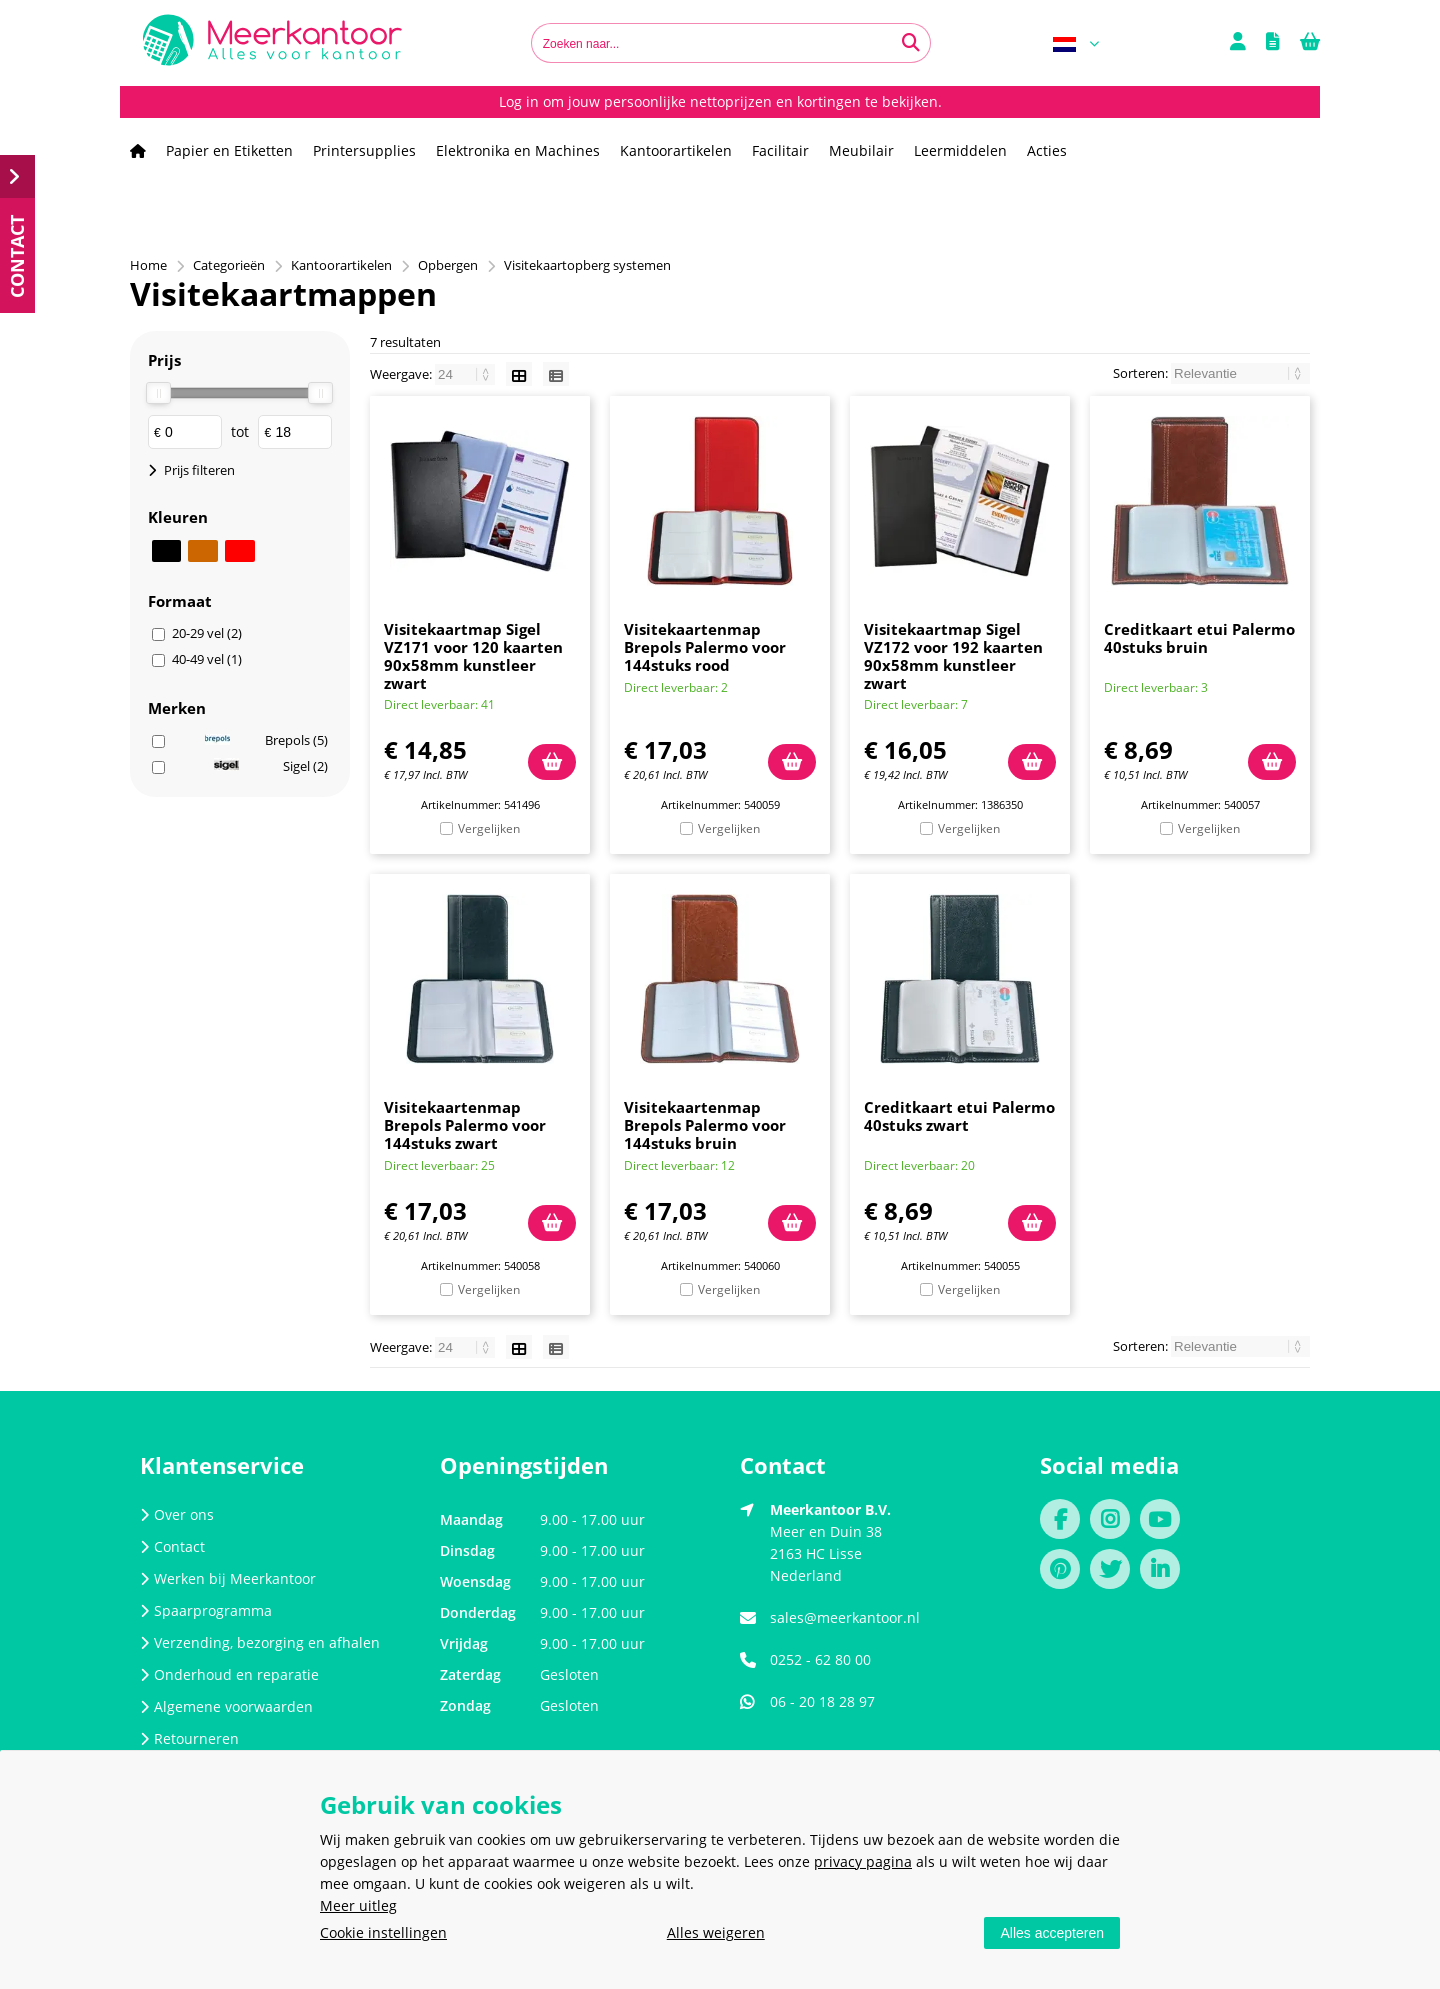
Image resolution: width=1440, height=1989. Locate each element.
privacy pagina (863, 1861)
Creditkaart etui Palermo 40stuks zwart (959, 1116)
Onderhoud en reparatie (229, 1674)
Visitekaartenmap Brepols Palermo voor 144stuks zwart (465, 1125)
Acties (1047, 150)
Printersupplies (364, 150)
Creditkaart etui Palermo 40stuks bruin (1199, 638)
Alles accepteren (1052, 1933)
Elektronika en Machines (518, 150)
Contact (172, 1546)
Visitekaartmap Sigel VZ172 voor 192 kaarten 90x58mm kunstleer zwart (953, 656)
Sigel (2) (271, 766)
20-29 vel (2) (207, 633)
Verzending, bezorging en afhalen (260, 1642)
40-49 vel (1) (207, 659)
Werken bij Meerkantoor (228, 1578)
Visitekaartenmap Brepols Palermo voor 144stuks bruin (705, 1125)
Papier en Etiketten (229, 150)
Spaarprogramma (206, 1610)
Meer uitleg (358, 1905)
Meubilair (861, 150)
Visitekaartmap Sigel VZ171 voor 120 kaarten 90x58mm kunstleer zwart (473, 656)
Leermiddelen (960, 150)
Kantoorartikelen (676, 150)
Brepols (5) (266, 740)
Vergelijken (489, 828)
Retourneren (189, 1738)
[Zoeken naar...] (911, 43)
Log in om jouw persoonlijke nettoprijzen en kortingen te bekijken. (720, 101)
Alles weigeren (716, 1932)
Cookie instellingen (383, 1932)
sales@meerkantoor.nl (845, 1617)
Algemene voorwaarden (226, 1706)
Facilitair (780, 150)
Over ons (177, 1514)
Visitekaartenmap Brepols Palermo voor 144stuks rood (705, 647)
